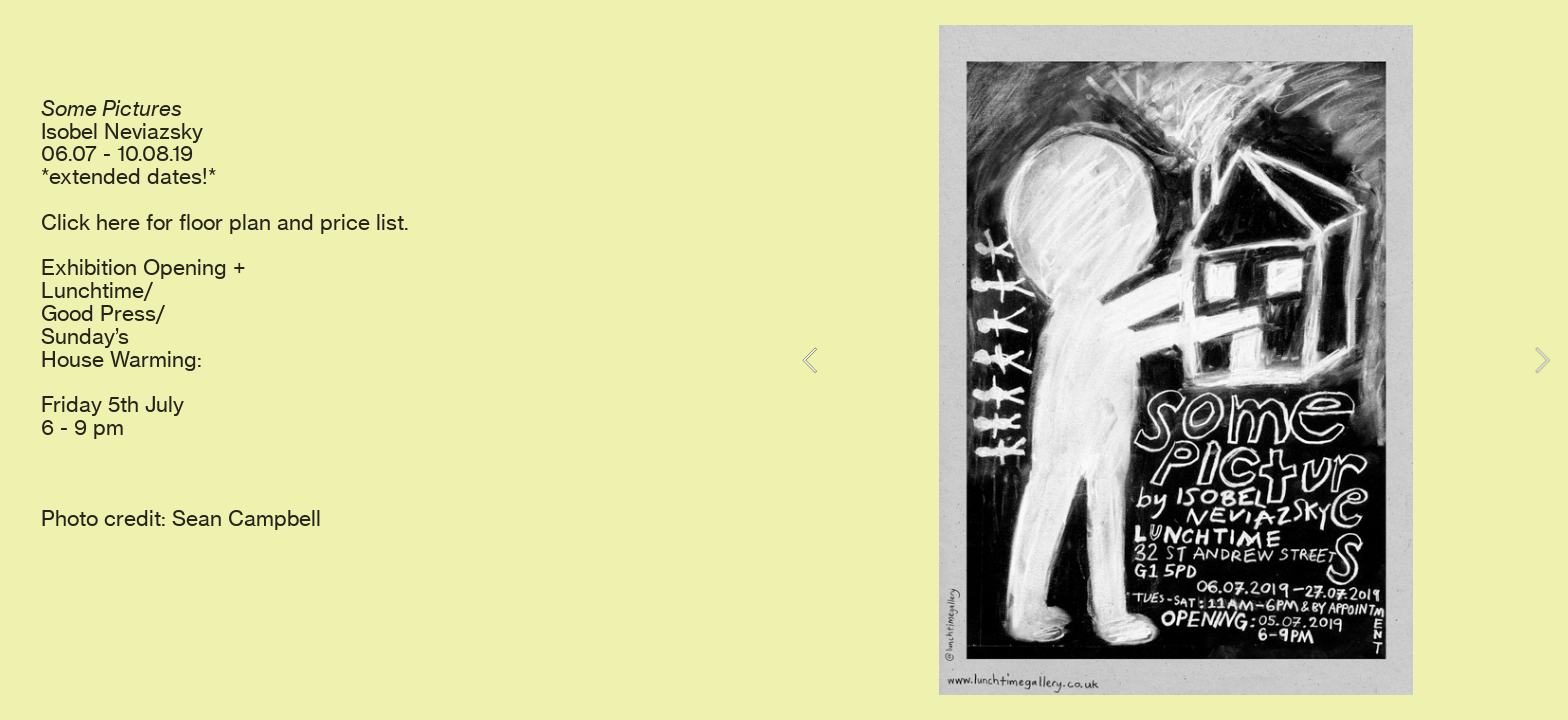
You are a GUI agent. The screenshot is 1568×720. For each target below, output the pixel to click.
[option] (1176, 360)
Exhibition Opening (134, 267)
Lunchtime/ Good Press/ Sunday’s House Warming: (121, 324)
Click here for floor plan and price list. (225, 222)
